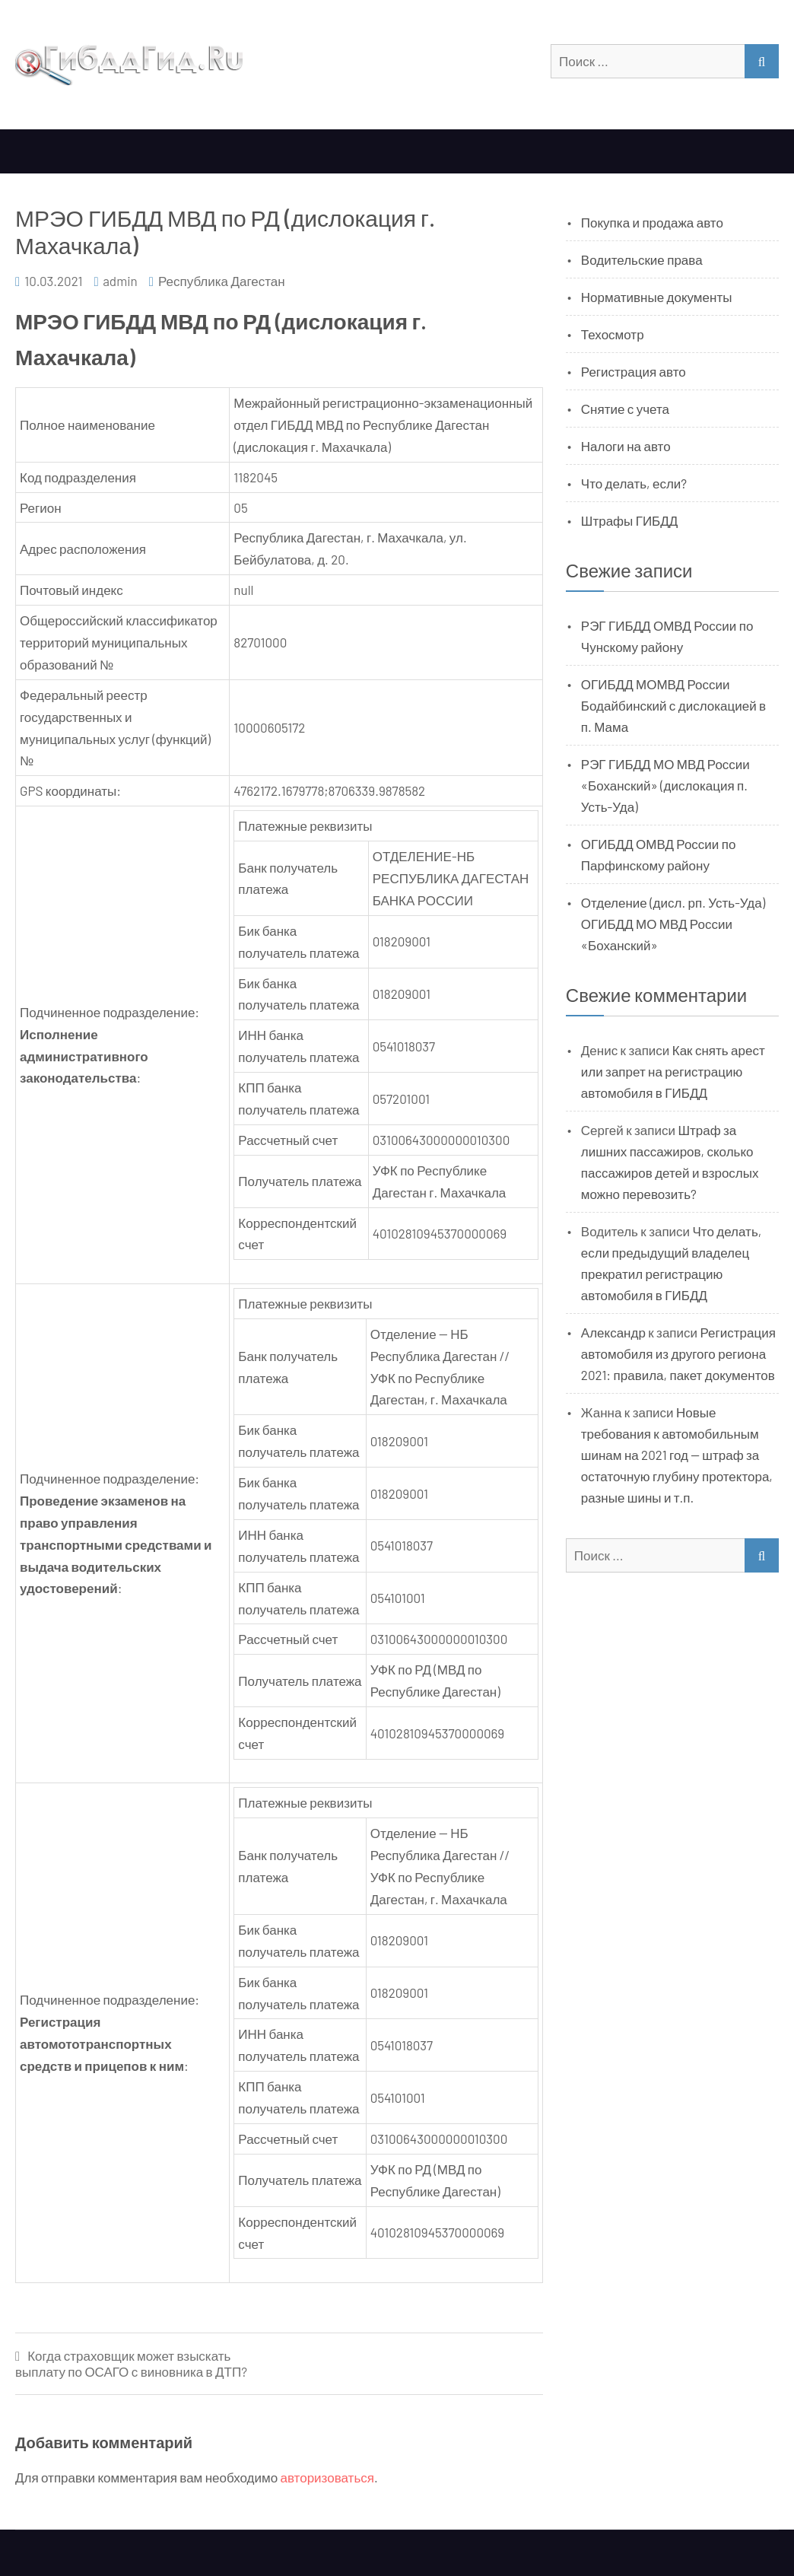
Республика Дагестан (221, 280)
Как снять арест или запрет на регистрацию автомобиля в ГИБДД (673, 1071)
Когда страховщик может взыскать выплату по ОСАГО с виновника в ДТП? (131, 2363)
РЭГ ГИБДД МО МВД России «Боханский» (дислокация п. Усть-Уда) (665, 785)
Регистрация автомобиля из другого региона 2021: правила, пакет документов (678, 1353)
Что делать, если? (634, 483)
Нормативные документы (656, 296)
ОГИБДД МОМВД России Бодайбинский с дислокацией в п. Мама (673, 705)
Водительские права (642, 259)
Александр (613, 1332)
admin (120, 280)
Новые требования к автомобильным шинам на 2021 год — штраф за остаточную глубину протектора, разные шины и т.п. (677, 1454)
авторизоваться (327, 2477)
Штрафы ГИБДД (629, 520)
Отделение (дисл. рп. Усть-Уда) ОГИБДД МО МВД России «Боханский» (673, 923)
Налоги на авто (626, 445)
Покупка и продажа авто (652, 222)
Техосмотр (612, 334)
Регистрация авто (633, 371)
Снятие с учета (625, 408)
